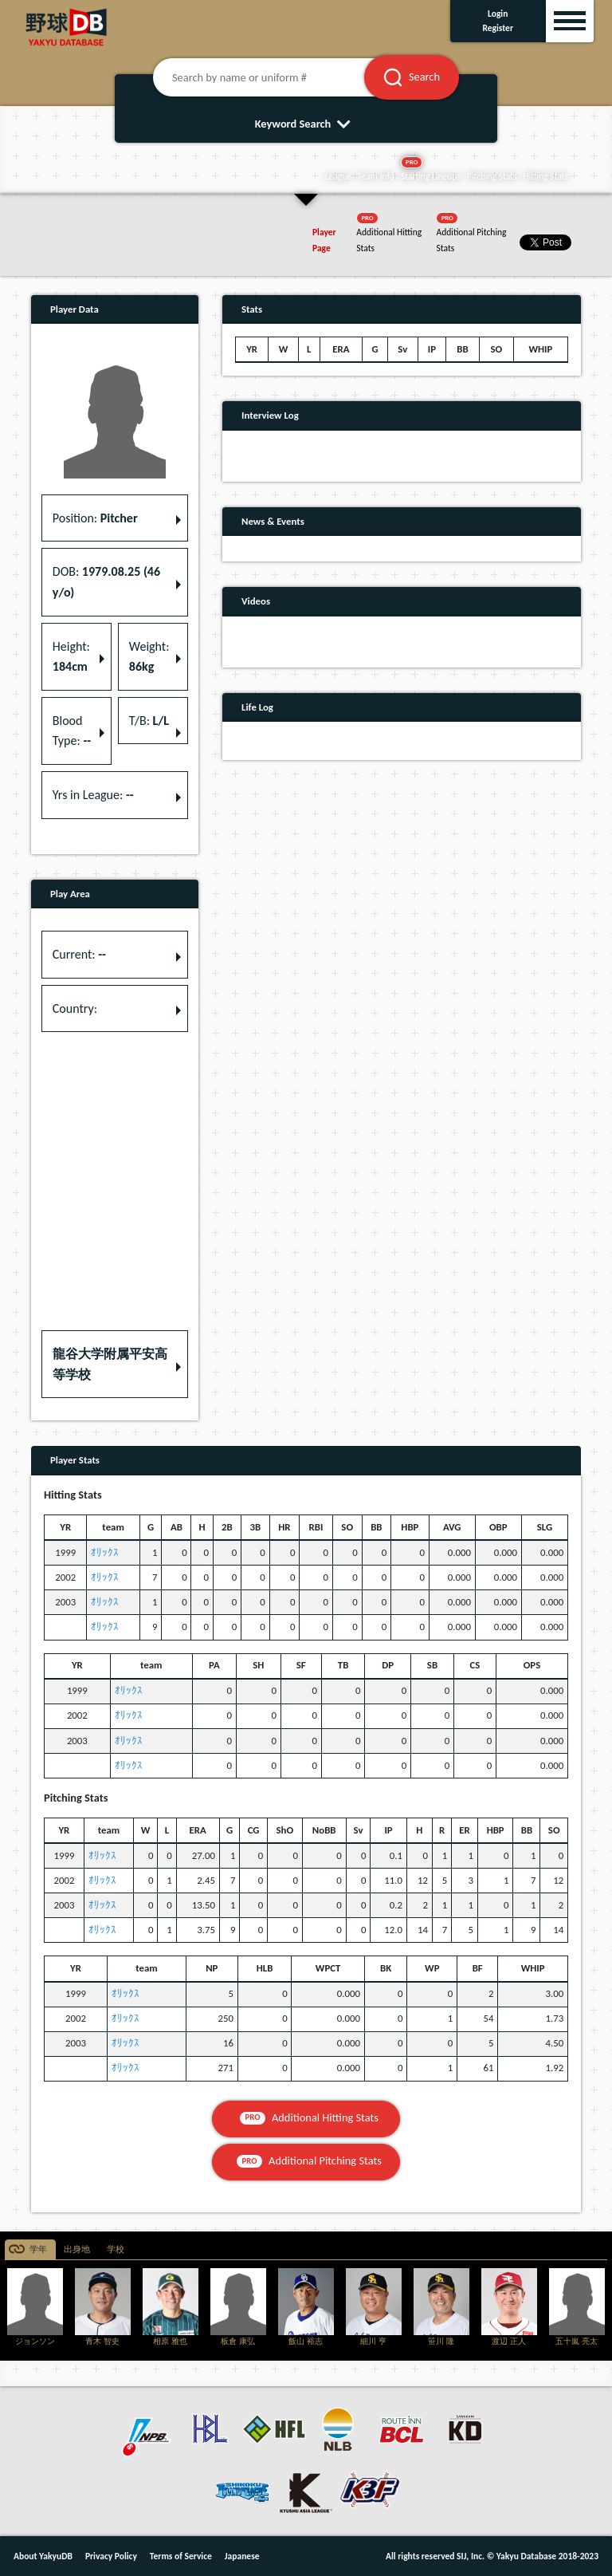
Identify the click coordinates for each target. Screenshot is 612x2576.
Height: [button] (71, 657)
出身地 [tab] (77, 2249)
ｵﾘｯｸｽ (105, 1552)
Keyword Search (306, 123)
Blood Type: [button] (72, 731)
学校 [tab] (115, 2249)
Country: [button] (75, 1008)
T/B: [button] (149, 720)
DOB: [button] (106, 582)
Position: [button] (95, 518)
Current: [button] (79, 954)
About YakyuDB (43, 2556)
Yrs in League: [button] (93, 794)
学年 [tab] (38, 2249)
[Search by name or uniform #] (278, 77)
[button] (114, 1364)
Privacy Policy (111, 2556)
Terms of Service (181, 2556)
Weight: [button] (149, 657)
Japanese (242, 2556)
